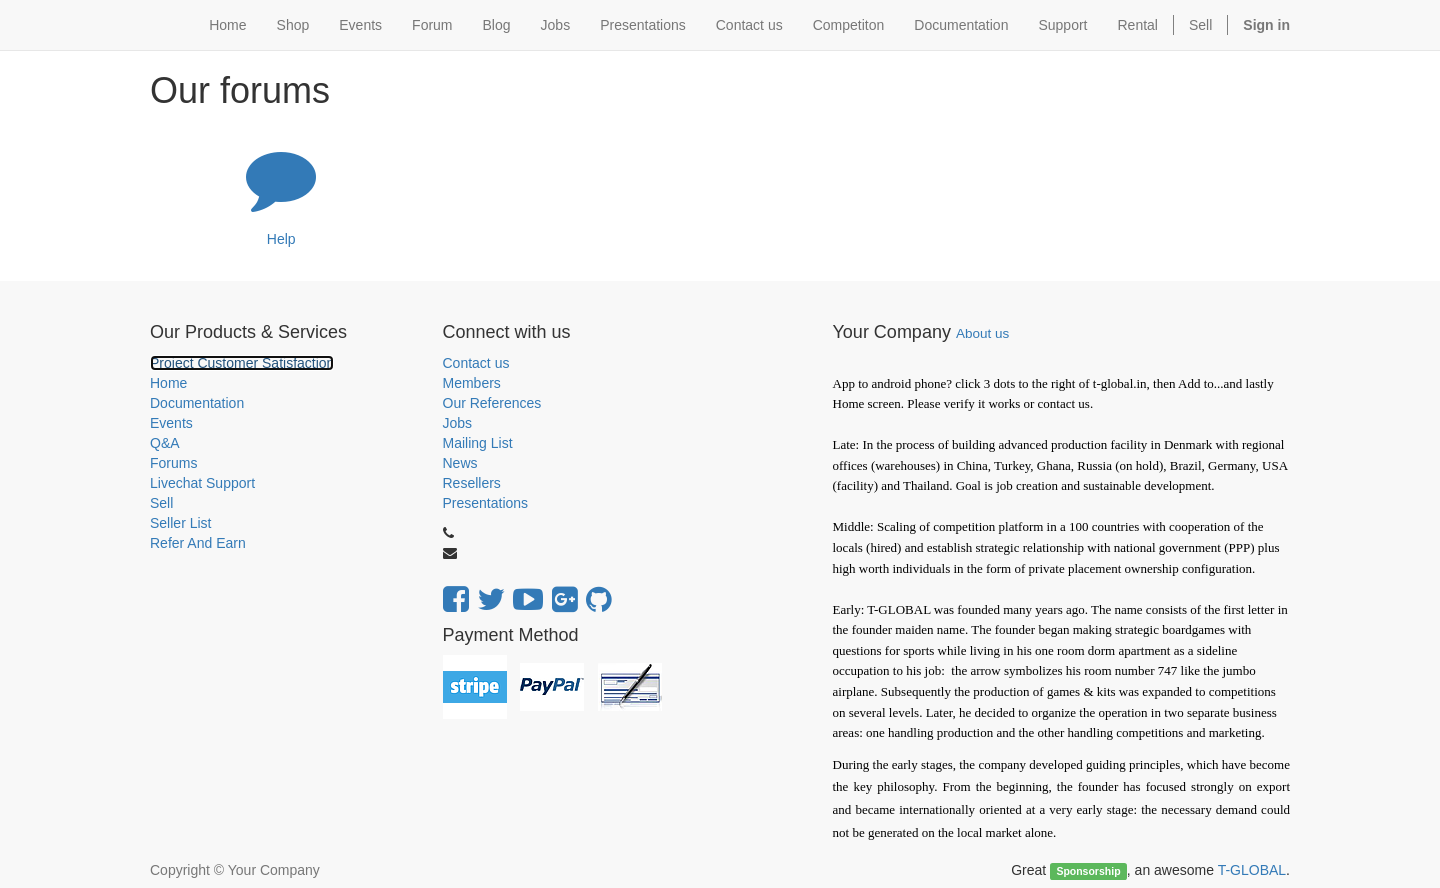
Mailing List (478, 443)
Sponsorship (1088, 871)
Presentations (486, 503)
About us (982, 333)
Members (472, 383)
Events (171, 423)
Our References (492, 403)
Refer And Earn (198, 543)
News (460, 463)
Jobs (458, 423)
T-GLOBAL (1252, 870)
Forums (173, 463)
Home (168, 383)
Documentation (197, 403)
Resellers (472, 483)
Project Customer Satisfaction (242, 363)
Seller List (180, 523)
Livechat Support (202, 483)
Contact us (476, 363)
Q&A (165, 443)
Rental (1138, 25)
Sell (1200, 25)
